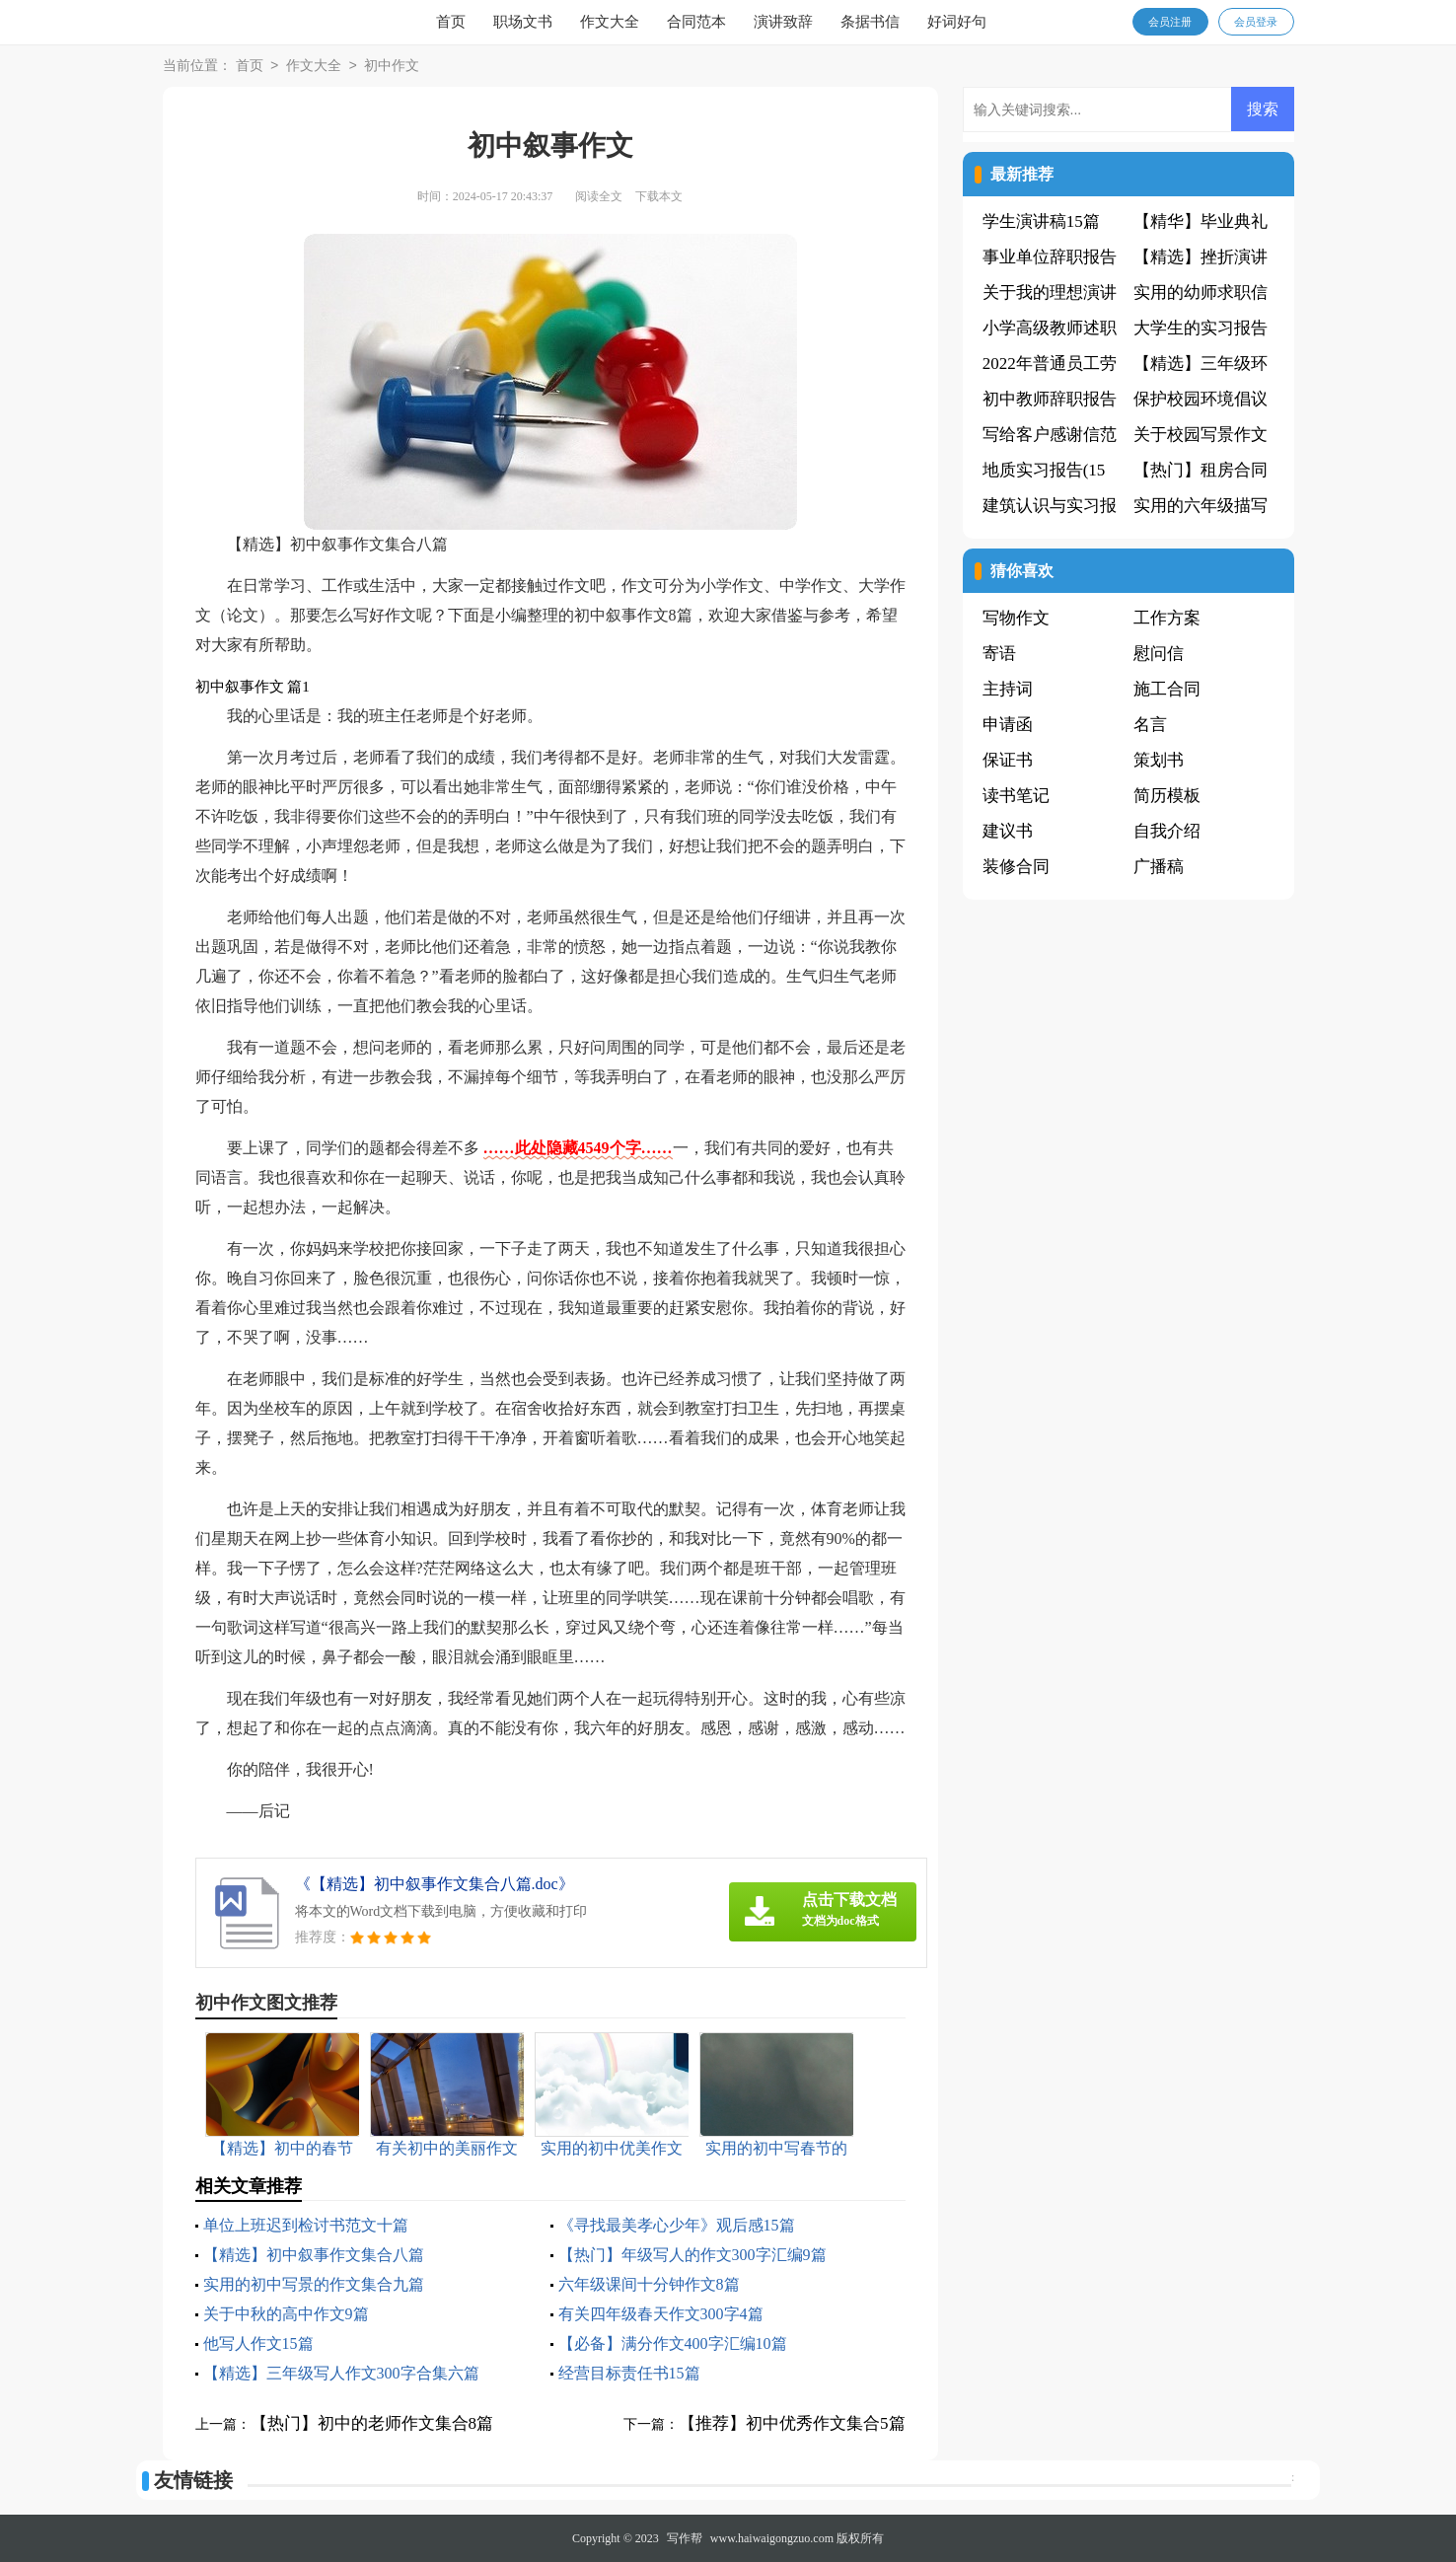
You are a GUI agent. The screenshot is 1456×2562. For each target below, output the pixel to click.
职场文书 (522, 22)
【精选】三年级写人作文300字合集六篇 (341, 2373)
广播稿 (1158, 866)
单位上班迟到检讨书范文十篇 (305, 2225)
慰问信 (1158, 653)
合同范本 (696, 22)
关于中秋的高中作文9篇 (286, 2314)
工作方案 (1167, 618)
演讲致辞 (783, 22)
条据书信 (870, 22)
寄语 (999, 653)
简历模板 (1167, 795)
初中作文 (391, 66)
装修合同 (1016, 866)
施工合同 (1167, 689)
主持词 (1008, 689)
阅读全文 (598, 196)
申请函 (1008, 724)
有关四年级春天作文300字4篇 (661, 2314)
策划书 (1158, 760)
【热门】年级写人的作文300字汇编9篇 (692, 2254)
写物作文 (1016, 618)
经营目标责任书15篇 (629, 2373)
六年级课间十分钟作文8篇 (649, 2284)
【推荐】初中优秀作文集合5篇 (792, 2423)
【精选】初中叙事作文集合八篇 (313, 2254)
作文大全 (609, 22)
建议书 (1008, 831)
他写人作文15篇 (258, 2343)
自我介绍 (1167, 831)
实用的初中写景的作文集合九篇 (313, 2284)
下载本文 (659, 196)
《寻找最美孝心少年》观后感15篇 (676, 2225)
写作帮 (684, 2538)
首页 (451, 22)
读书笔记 (1016, 795)
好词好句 (956, 22)
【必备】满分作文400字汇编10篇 (672, 2343)
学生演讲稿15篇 (1041, 221)
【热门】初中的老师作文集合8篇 (372, 2423)
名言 (1150, 724)
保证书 (1008, 760)
